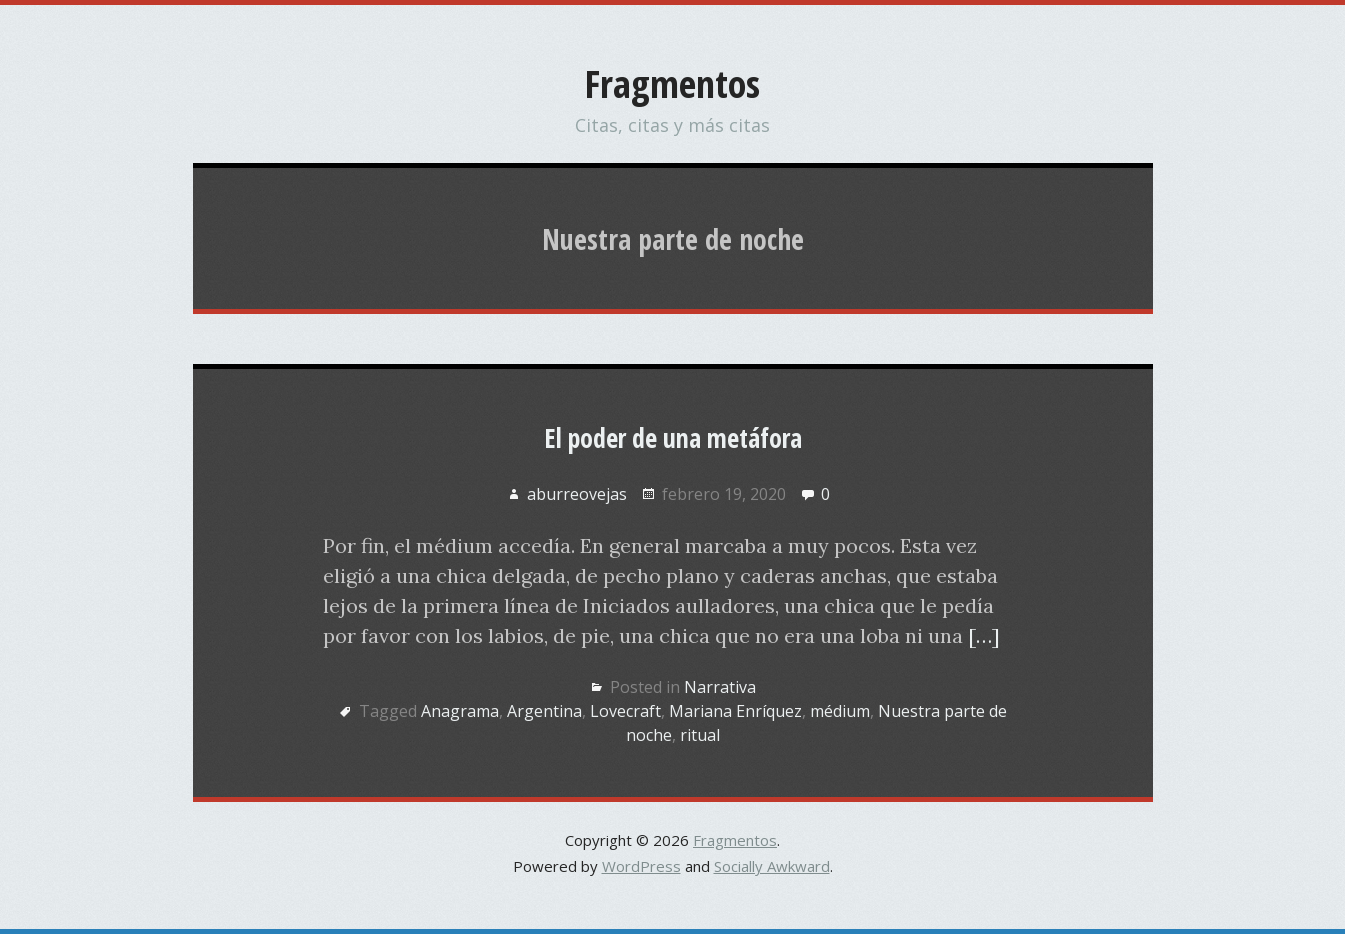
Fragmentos (672, 83)
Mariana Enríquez (735, 711)
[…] (984, 635)
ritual (700, 735)
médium (840, 711)
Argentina (544, 711)
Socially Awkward (772, 866)
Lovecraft (625, 711)
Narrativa (720, 687)
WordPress (641, 866)
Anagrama (460, 711)
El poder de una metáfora (673, 438)
